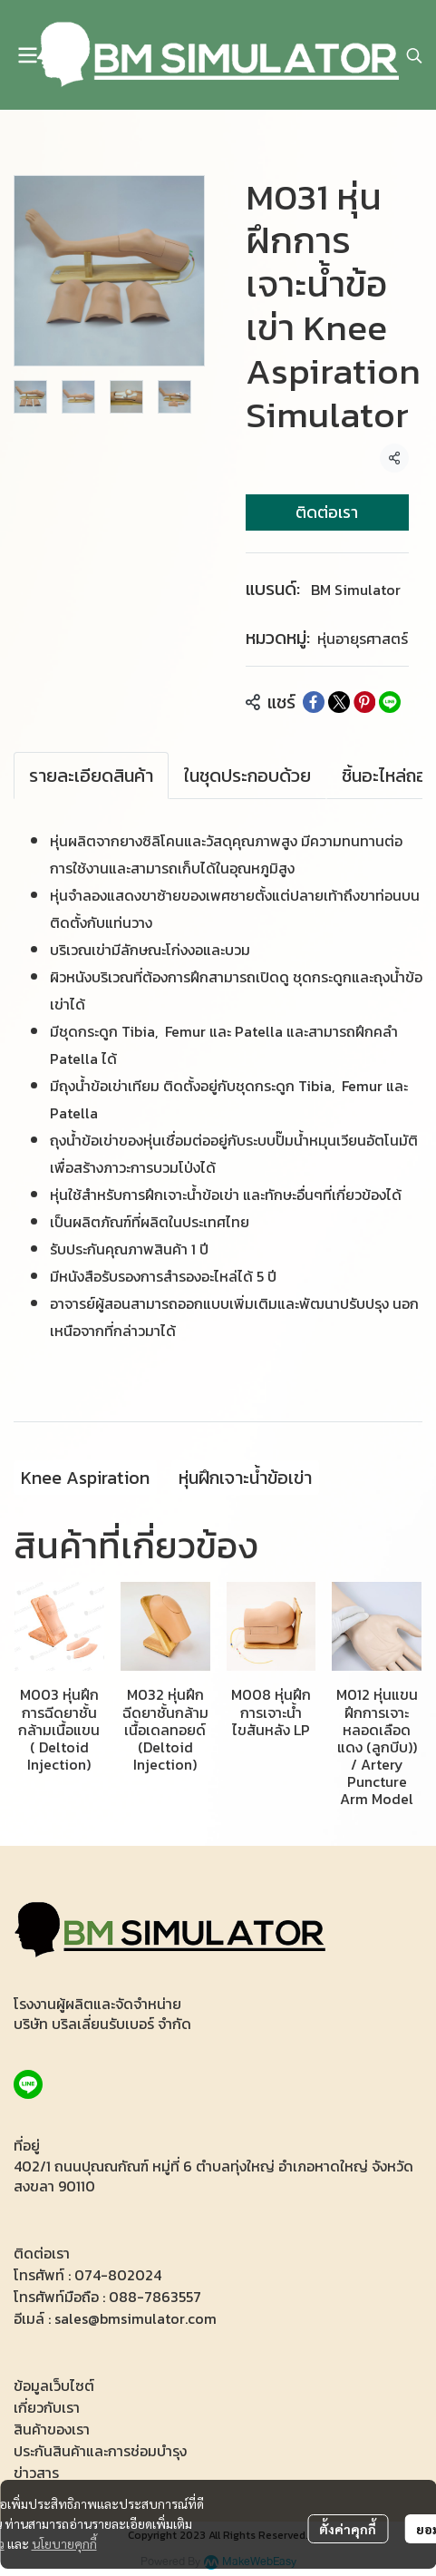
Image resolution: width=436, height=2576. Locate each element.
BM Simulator (356, 589)
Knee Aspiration (85, 1477)
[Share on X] (339, 702)
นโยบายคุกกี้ (64, 2543)
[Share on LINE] (390, 702)
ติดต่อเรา (327, 512)
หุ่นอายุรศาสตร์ (362, 638)
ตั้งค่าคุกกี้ (347, 2529)
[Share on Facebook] (314, 702)
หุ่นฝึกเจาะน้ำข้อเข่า (245, 1477)
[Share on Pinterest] (364, 702)
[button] (414, 55)
